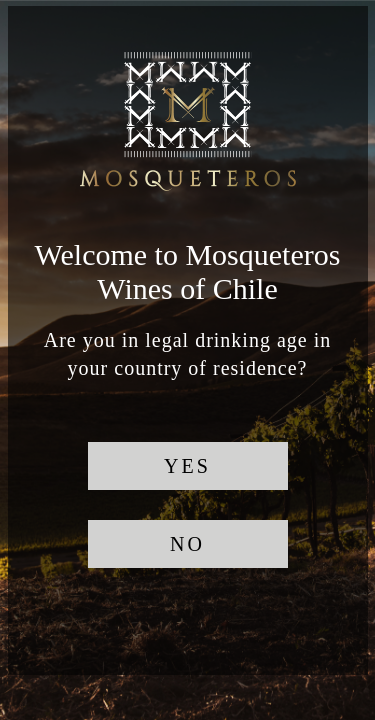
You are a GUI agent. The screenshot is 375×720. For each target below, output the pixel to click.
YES (187, 466)
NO (187, 544)
